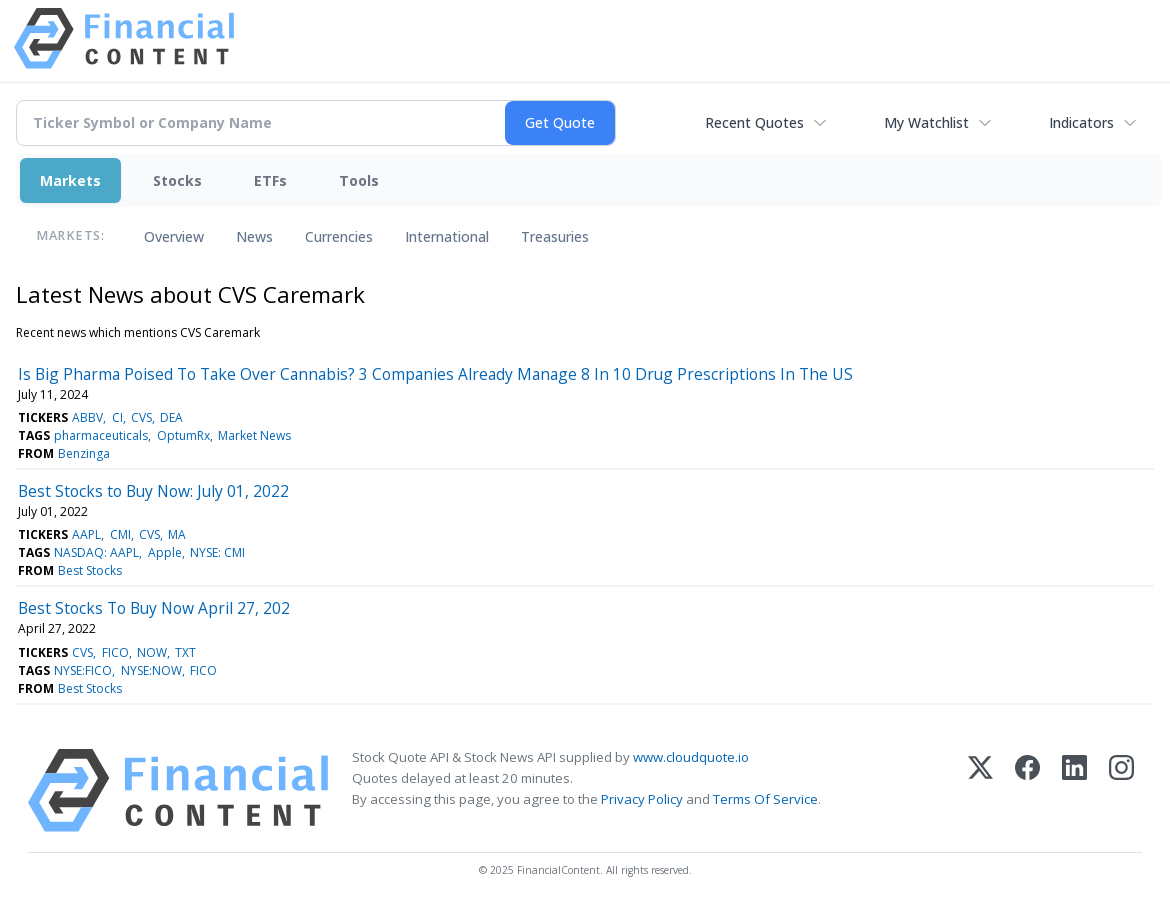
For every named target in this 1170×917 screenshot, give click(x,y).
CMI (120, 534)
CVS (141, 417)
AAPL (86, 534)
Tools (359, 180)
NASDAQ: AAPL (96, 552)
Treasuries (555, 236)
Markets (70, 180)
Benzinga (84, 453)
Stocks (177, 180)
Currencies (339, 236)
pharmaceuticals (101, 435)
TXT (185, 652)
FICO (115, 652)
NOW (152, 652)
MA (177, 534)
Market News (254, 435)
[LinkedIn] (1074, 790)
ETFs (270, 180)
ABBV (87, 417)
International (447, 236)
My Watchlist (926, 122)
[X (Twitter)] (980, 790)
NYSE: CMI (217, 552)
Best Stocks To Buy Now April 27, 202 (154, 608)
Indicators (1081, 122)
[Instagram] (1121, 790)
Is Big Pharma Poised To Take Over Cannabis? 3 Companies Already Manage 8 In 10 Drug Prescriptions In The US (435, 374)
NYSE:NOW (151, 670)
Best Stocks (90, 570)
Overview (174, 236)
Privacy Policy (642, 799)
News (254, 236)
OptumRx (183, 435)
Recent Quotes (754, 122)
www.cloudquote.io (691, 757)
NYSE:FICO (83, 670)
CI (117, 417)
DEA (171, 417)
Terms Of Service (765, 799)
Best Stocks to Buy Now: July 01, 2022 (153, 491)
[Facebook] (1027, 790)
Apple (165, 552)
